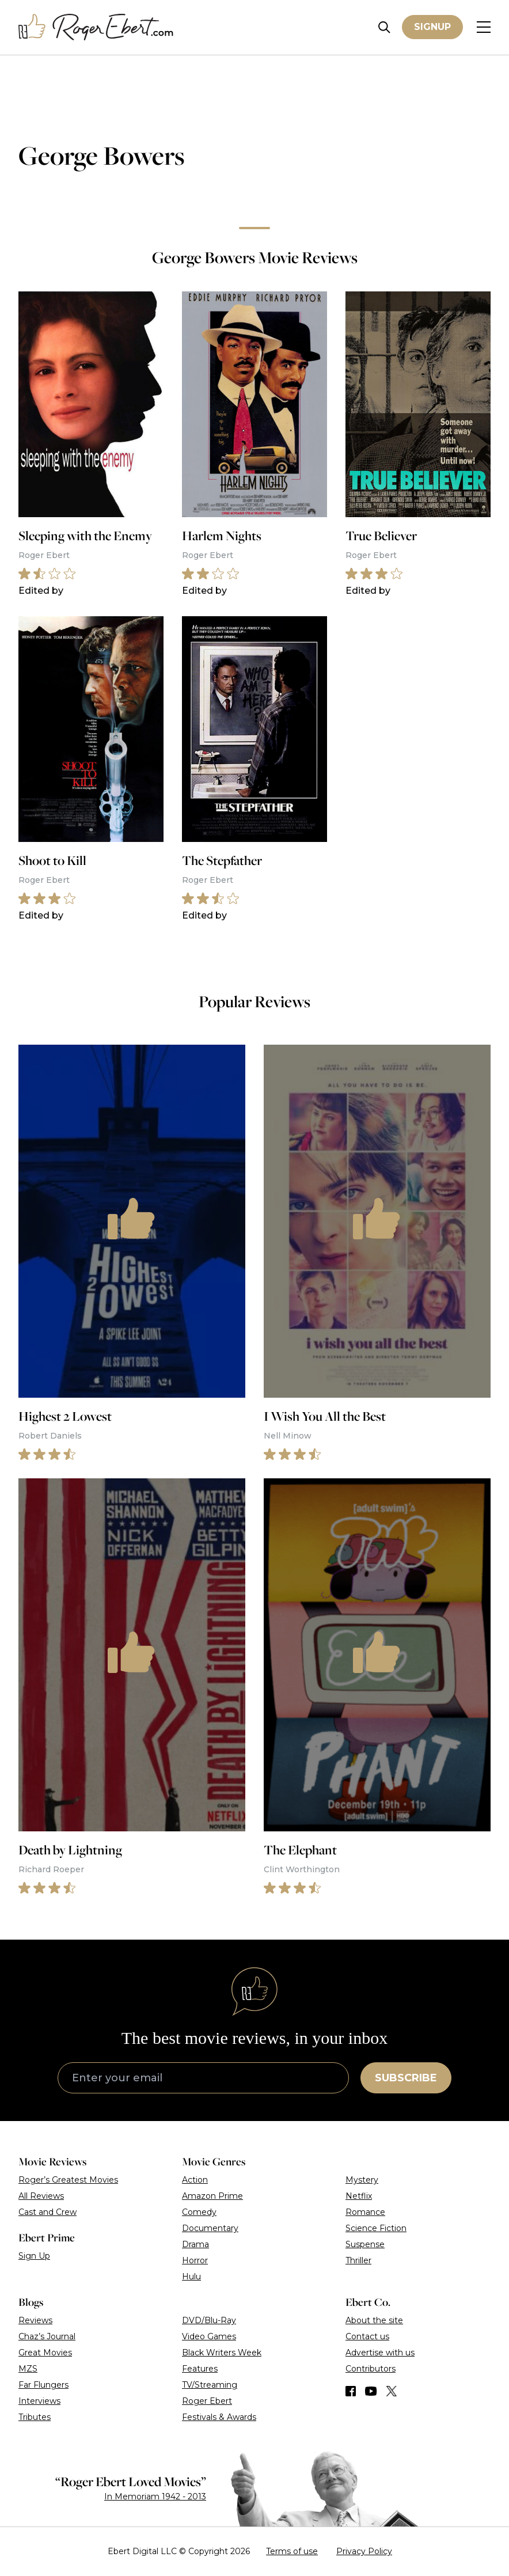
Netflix (358, 2196)
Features (200, 2368)
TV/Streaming (209, 2385)
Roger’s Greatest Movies (68, 2180)
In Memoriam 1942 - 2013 (155, 2496)
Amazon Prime (212, 2196)
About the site (374, 2320)
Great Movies (45, 2352)
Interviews (39, 2401)
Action (195, 2180)
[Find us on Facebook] (350, 2391)
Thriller (358, 2260)
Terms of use (292, 2551)
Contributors (370, 2368)
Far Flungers (43, 2385)
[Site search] (384, 27)
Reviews (35, 2320)
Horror (195, 2260)
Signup (432, 26)
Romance (365, 2212)
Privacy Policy (364, 2551)
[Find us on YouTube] (371, 2391)
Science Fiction (376, 2228)
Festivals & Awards (219, 2417)
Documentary (210, 2228)
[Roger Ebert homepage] (96, 27)
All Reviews (41, 2196)
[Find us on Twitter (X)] (391, 2391)
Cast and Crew (47, 2212)
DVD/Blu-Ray (209, 2320)
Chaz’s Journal (46, 2336)
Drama (195, 2244)
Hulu (191, 2276)
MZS (27, 2368)
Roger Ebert (207, 2401)
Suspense (365, 2244)
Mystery (361, 2180)
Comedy (199, 2212)
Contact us (367, 2336)
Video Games (209, 2336)
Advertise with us (380, 2352)
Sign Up (34, 2256)
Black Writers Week (221, 2352)
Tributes (34, 2417)
